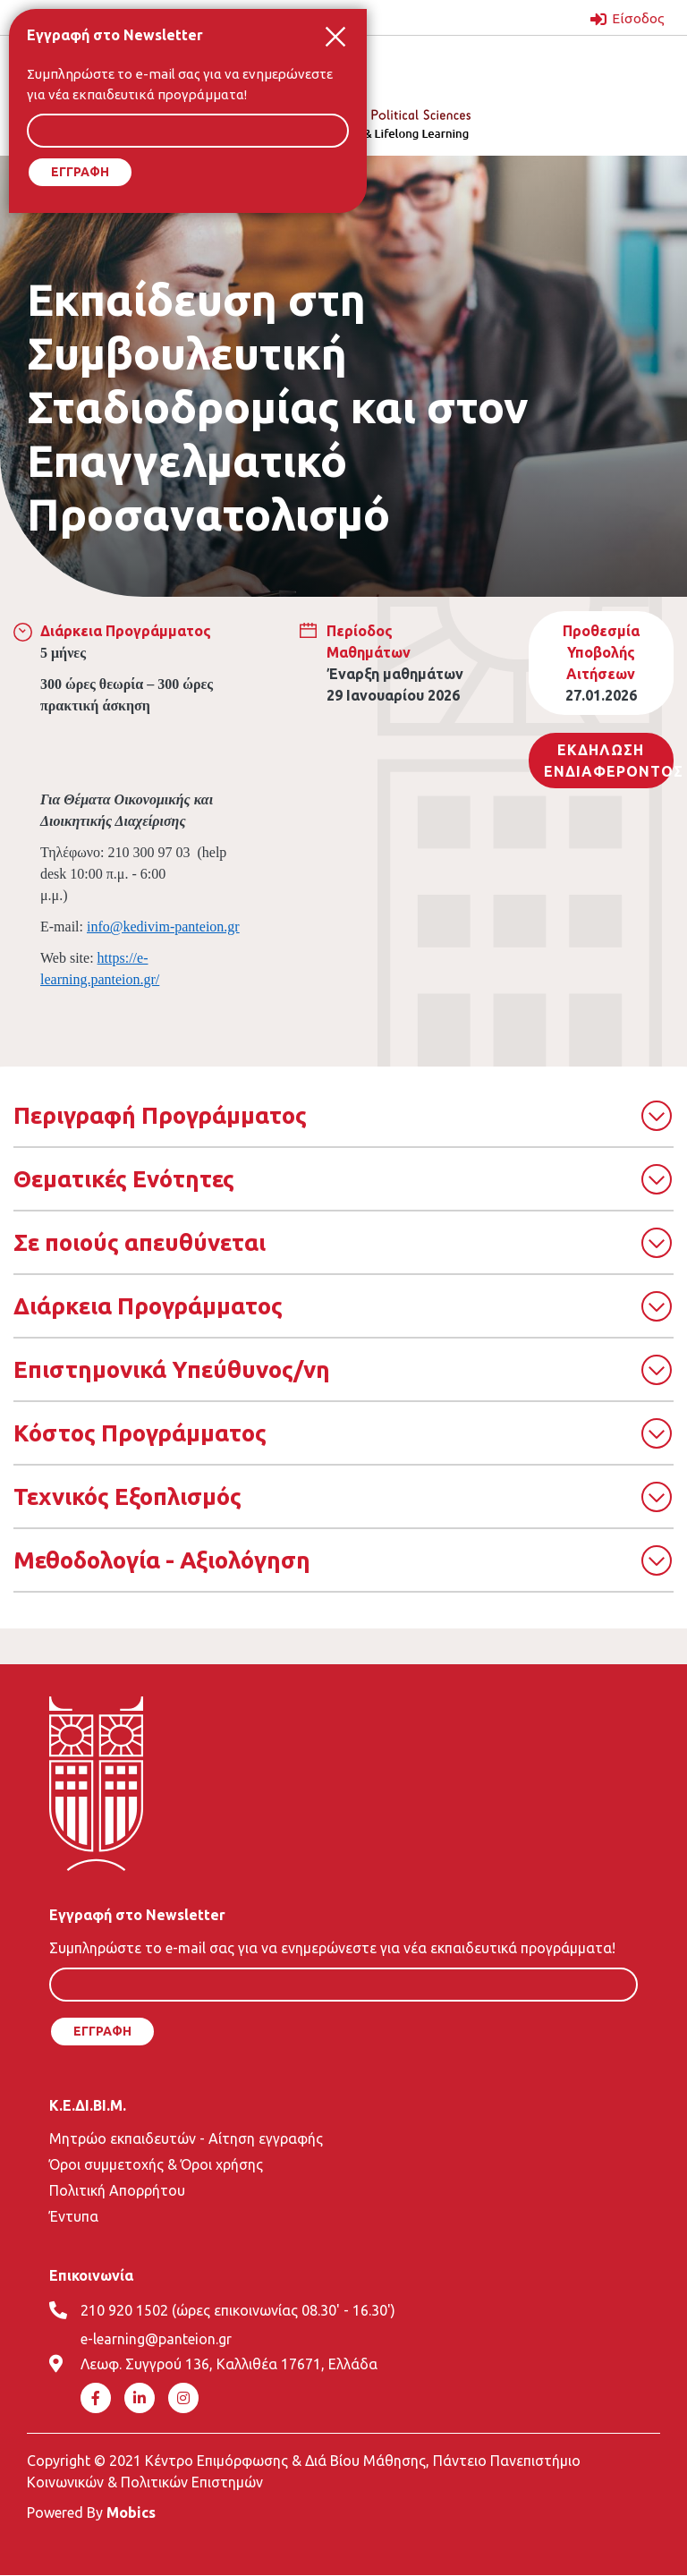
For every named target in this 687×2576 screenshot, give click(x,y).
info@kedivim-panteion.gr (163, 926)
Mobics (131, 2512)
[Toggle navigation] (547, 64)
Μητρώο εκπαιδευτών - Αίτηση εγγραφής (186, 2138)
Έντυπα (73, 2216)
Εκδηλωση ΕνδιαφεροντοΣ (609, 760)
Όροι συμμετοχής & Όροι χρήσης (156, 2164)
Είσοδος (637, 18)
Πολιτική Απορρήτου (117, 2190)
